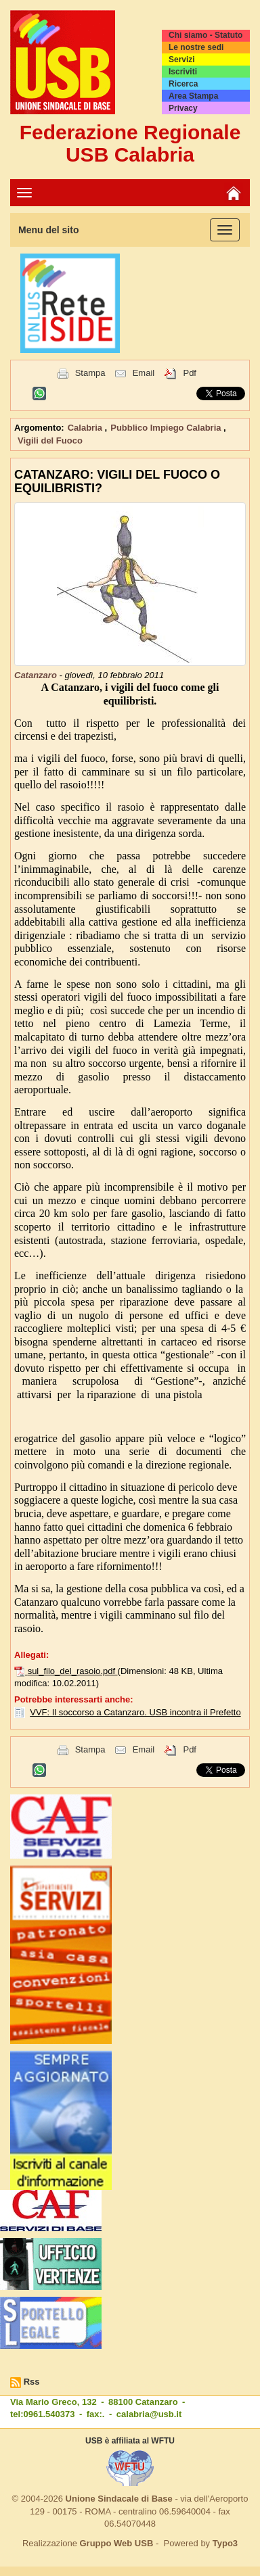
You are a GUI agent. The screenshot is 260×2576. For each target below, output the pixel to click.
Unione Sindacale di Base (119, 2499)
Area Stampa (193, 96)
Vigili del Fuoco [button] (50, 440)
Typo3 (225, 2543)
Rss (32, 2382)
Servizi (182, 59)
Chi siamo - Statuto (205, 35)
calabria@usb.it (148, 2414)
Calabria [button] (86, 428)
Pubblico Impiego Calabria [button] (166, 428)
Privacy (183, 108)
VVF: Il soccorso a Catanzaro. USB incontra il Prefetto (135, 1712)
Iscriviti (183, 71)
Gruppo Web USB (116, 2543)
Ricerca (183, 84)
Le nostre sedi (196, 47)
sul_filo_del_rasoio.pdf (73, 1671)
